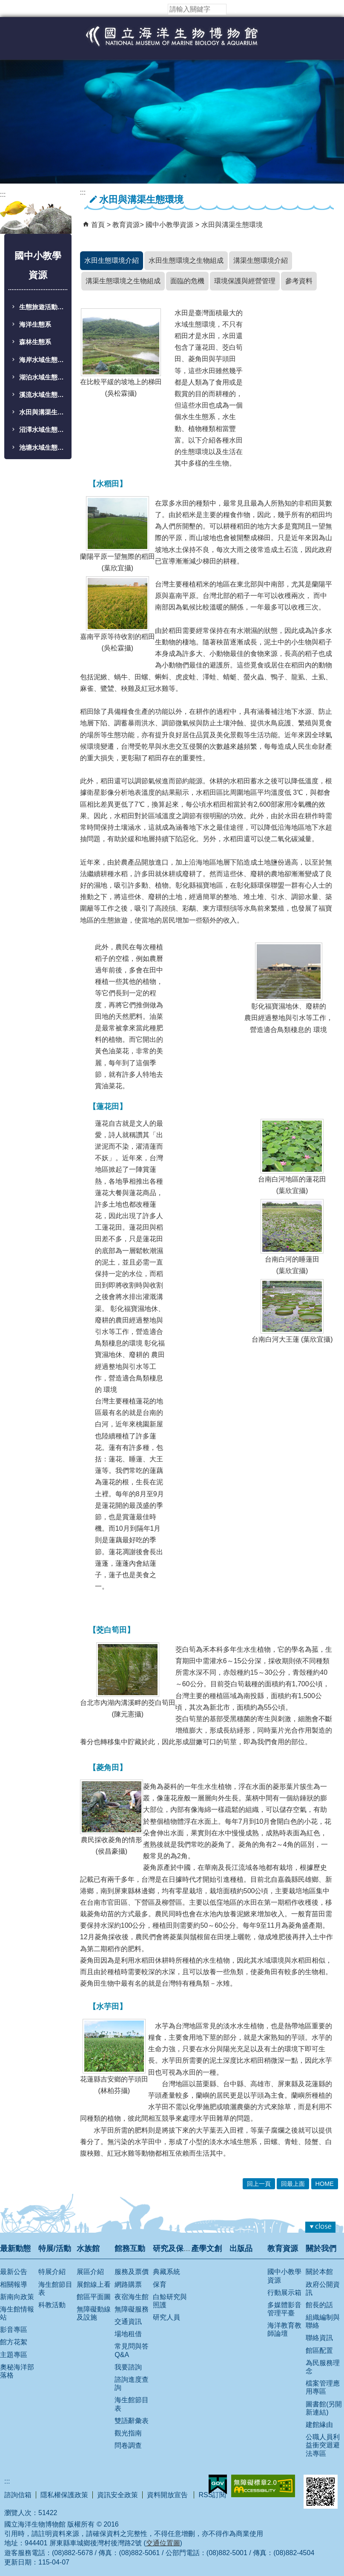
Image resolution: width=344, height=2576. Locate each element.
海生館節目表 (55, 2288)
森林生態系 (35, 342)
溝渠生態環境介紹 (260, 260)
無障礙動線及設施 (94, 2313)
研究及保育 (172, 2248)
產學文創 (206, 2248)
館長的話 (319, 2305)
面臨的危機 (187, 281)
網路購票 (128, 2284)
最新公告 (13, 2271)
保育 (159, 2284)
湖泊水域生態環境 (42, 377)
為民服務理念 (323, 2367)
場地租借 (128, 2333)
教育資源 (126, 224)
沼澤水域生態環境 (42, 429)
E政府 (218, 2484)
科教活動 (52, 2305)
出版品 (240, 2248)
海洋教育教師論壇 (284, 2329)
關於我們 (321, 2248)
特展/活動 (54, 2248)
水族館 (88, 2248)
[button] (233, 9)
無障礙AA (263, 2486)
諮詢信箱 (18, 2494)
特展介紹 (52, 2271)
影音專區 (13, 2329)
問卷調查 (128, 2445)
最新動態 (15, 2248)
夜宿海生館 (132, 2296)
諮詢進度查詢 (132, 2383)
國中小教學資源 (170, 224)
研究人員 (166, 2317)
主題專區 (13, 2354)
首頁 (98, 224)
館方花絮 (13, 2342)
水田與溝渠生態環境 (42, 412)
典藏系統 (166, 2271)
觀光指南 (128, 2433)
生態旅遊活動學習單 (42, 307)
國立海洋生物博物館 (172, 45)
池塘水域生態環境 (42, 447)
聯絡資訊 (319, 2337)
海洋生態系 (35, 324)
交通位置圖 (163, 2543)
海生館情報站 (17, 2313)
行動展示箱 (284, 2292)
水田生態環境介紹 (111, 260)
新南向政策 (17, 2296)
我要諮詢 (128, 2367)
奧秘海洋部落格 (17, 2371)
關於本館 (319, 2271)
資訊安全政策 (117, 2494)
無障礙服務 (132, 2309)
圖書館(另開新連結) (324, 2408)
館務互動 (130, 2248)
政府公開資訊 (323, 2288)
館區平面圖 (94, 2296)
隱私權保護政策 (64, 2494)
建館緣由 (319, 2424)
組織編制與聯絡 (323, 2321)
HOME (324, 2183)
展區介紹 (90, 2271)
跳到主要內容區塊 (4, 4)
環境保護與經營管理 (244, 281)
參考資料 (298, 281)
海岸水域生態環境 (42, 359)
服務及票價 (132, 2271)
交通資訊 (128, 2321)
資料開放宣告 (168, 2494)
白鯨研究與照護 (170, 2301)
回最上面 (293, 2183)
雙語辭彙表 (132, 2420)
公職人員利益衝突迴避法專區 (323, 2445)
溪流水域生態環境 (42, 394)
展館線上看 (94, 2284)
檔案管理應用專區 (323, 2387)
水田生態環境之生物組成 (186, 260)
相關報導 (13, 2284)
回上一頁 (259, 2183)
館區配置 (319, 2350)
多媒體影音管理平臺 (284, 2309)
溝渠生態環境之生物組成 (123, 281)
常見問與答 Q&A (132, 2350)
